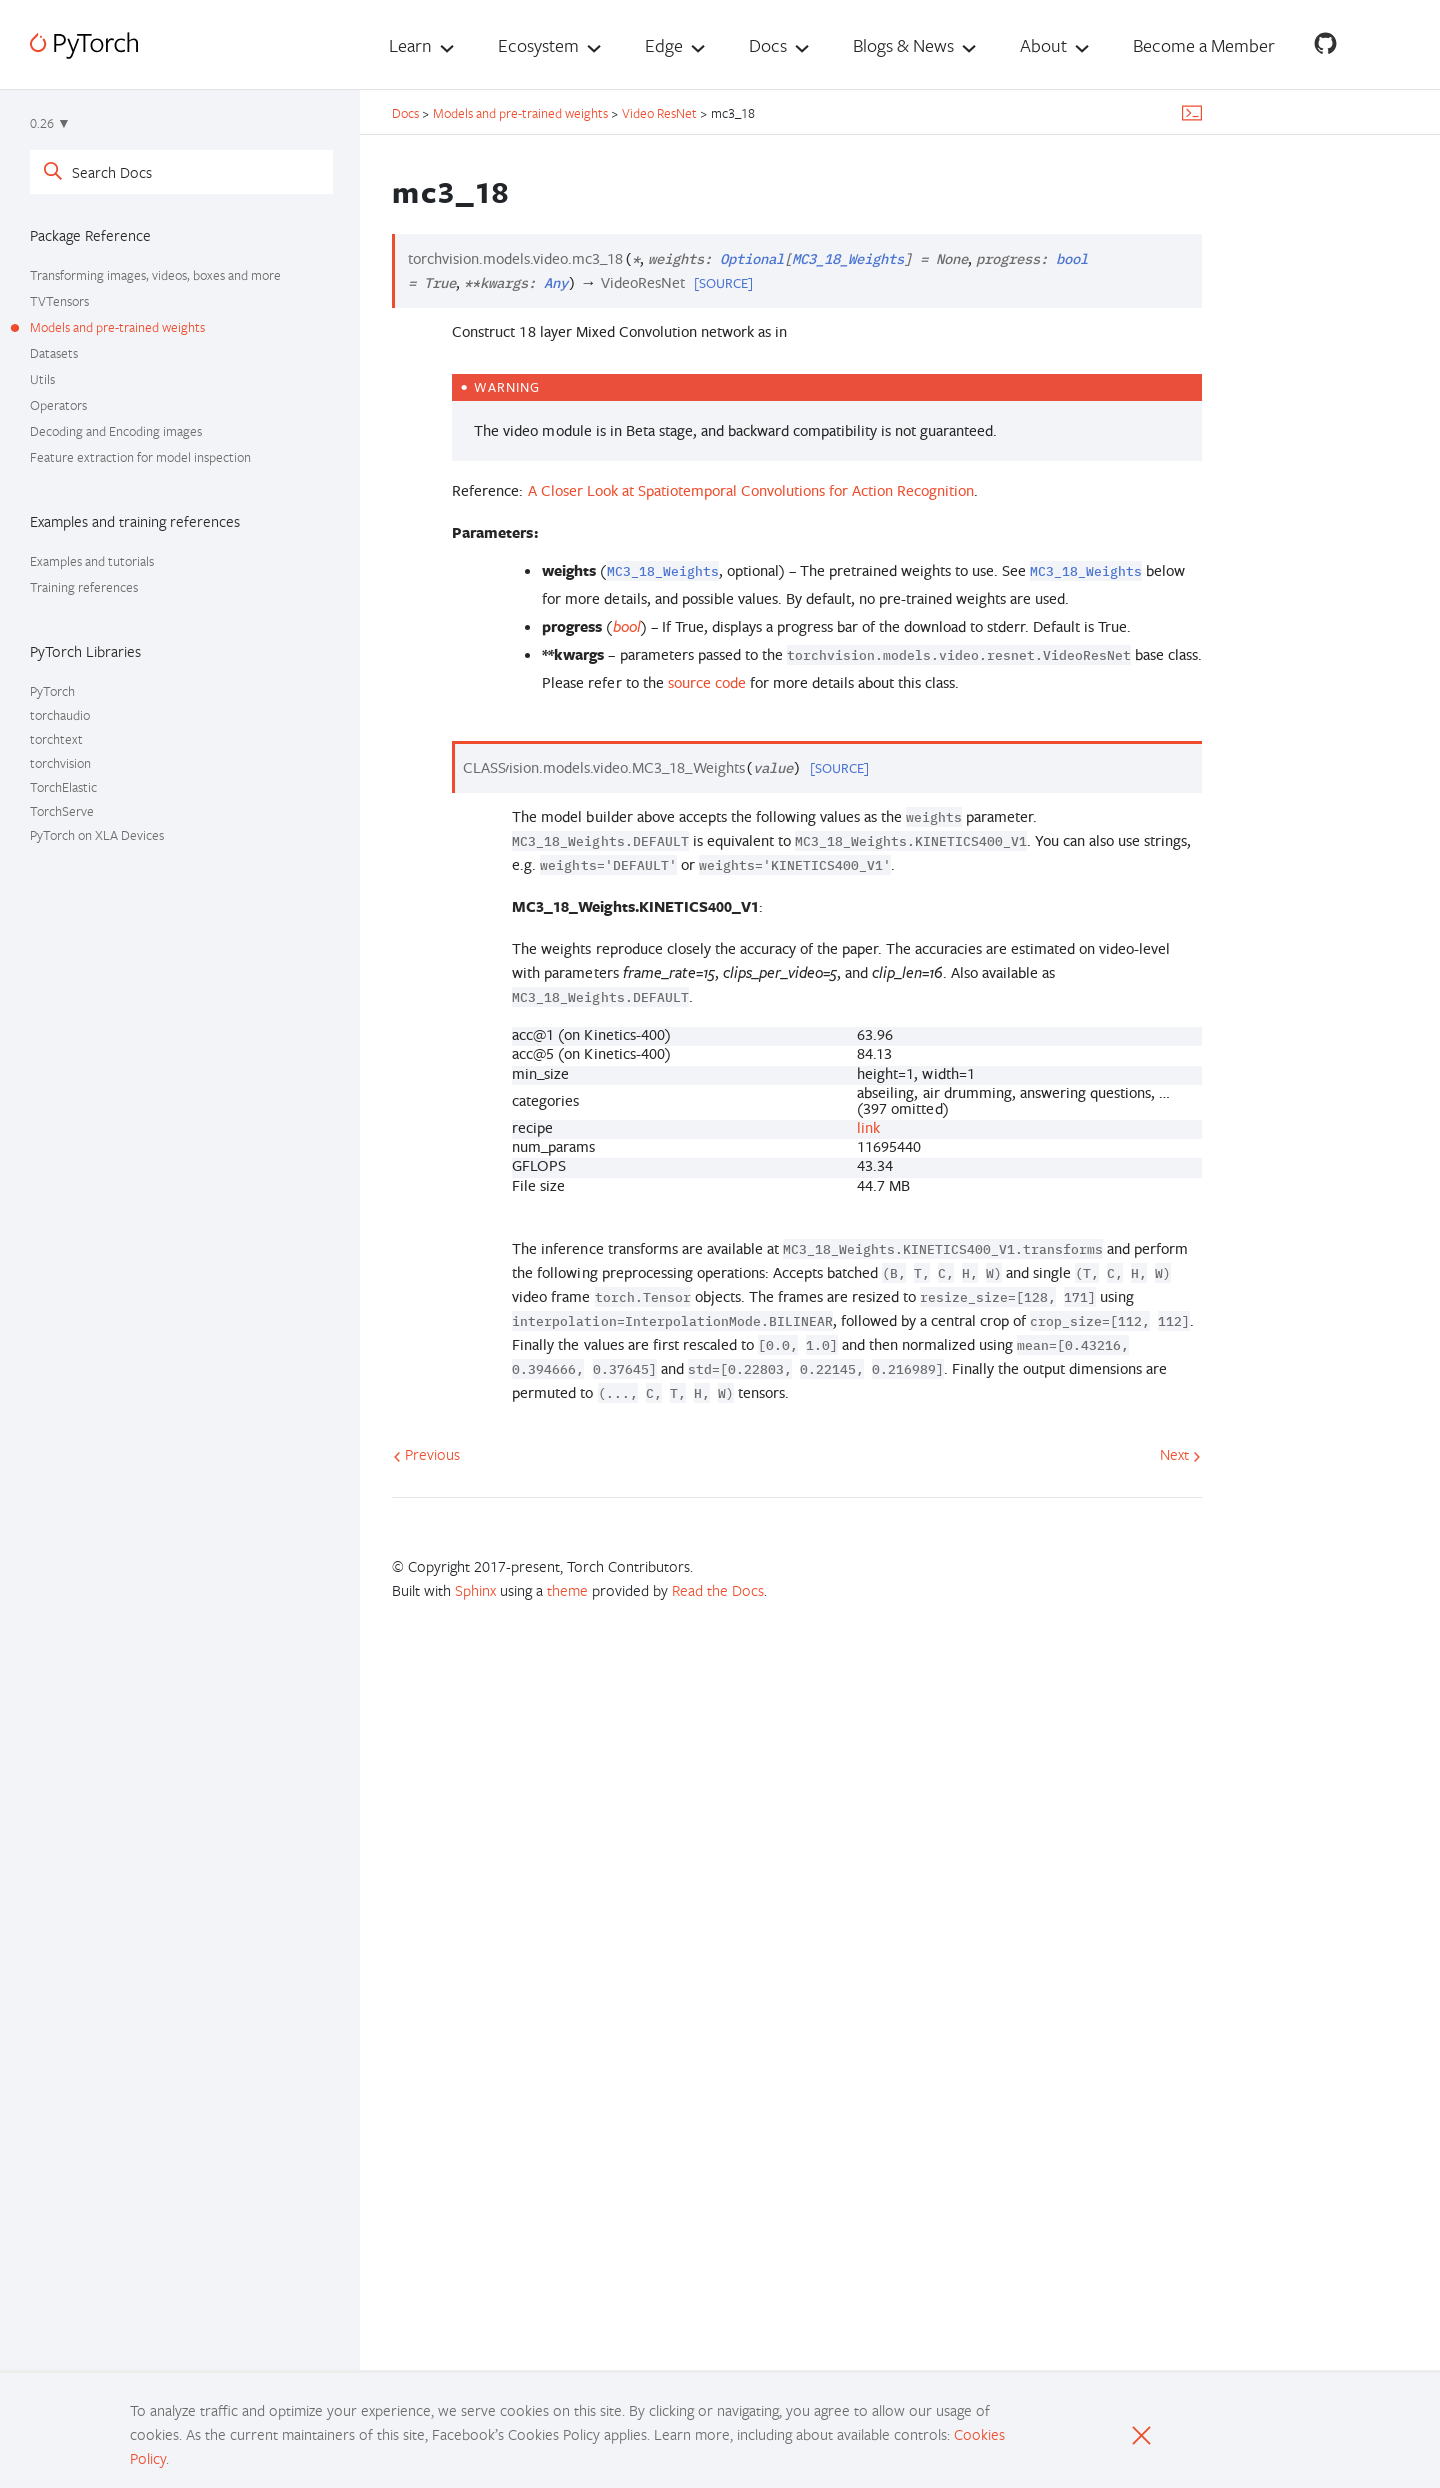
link (868, 1127)
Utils (42, 379)
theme (567, 1590)
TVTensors (59, 301)
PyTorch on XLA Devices (97, 835)
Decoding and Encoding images (116, 431)
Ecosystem (538, 45)
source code (707, 682)
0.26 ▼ (50, 123)
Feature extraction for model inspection (140, 457)
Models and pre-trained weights (117, 327)
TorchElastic (63, 787)
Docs (768, 45)
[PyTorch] (84, 45)
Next (1180, 1454)
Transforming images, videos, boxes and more (155, 275)
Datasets (54, 353)
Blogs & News (903, 45)
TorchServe (62, 811)
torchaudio (60, 715)
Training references (84, 587)
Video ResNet (659, 113)
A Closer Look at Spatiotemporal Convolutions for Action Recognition (751, 490)
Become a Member (1204, 45)
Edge (664, 45)
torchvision (60, 763)
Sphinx (475, 1590)
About (1043, 45)
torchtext (56, 739)
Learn (410, 45)
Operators (58, 405)
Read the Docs (718, 1590)
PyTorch (52, 691)
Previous (426, 1454)
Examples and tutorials (92, 561)
